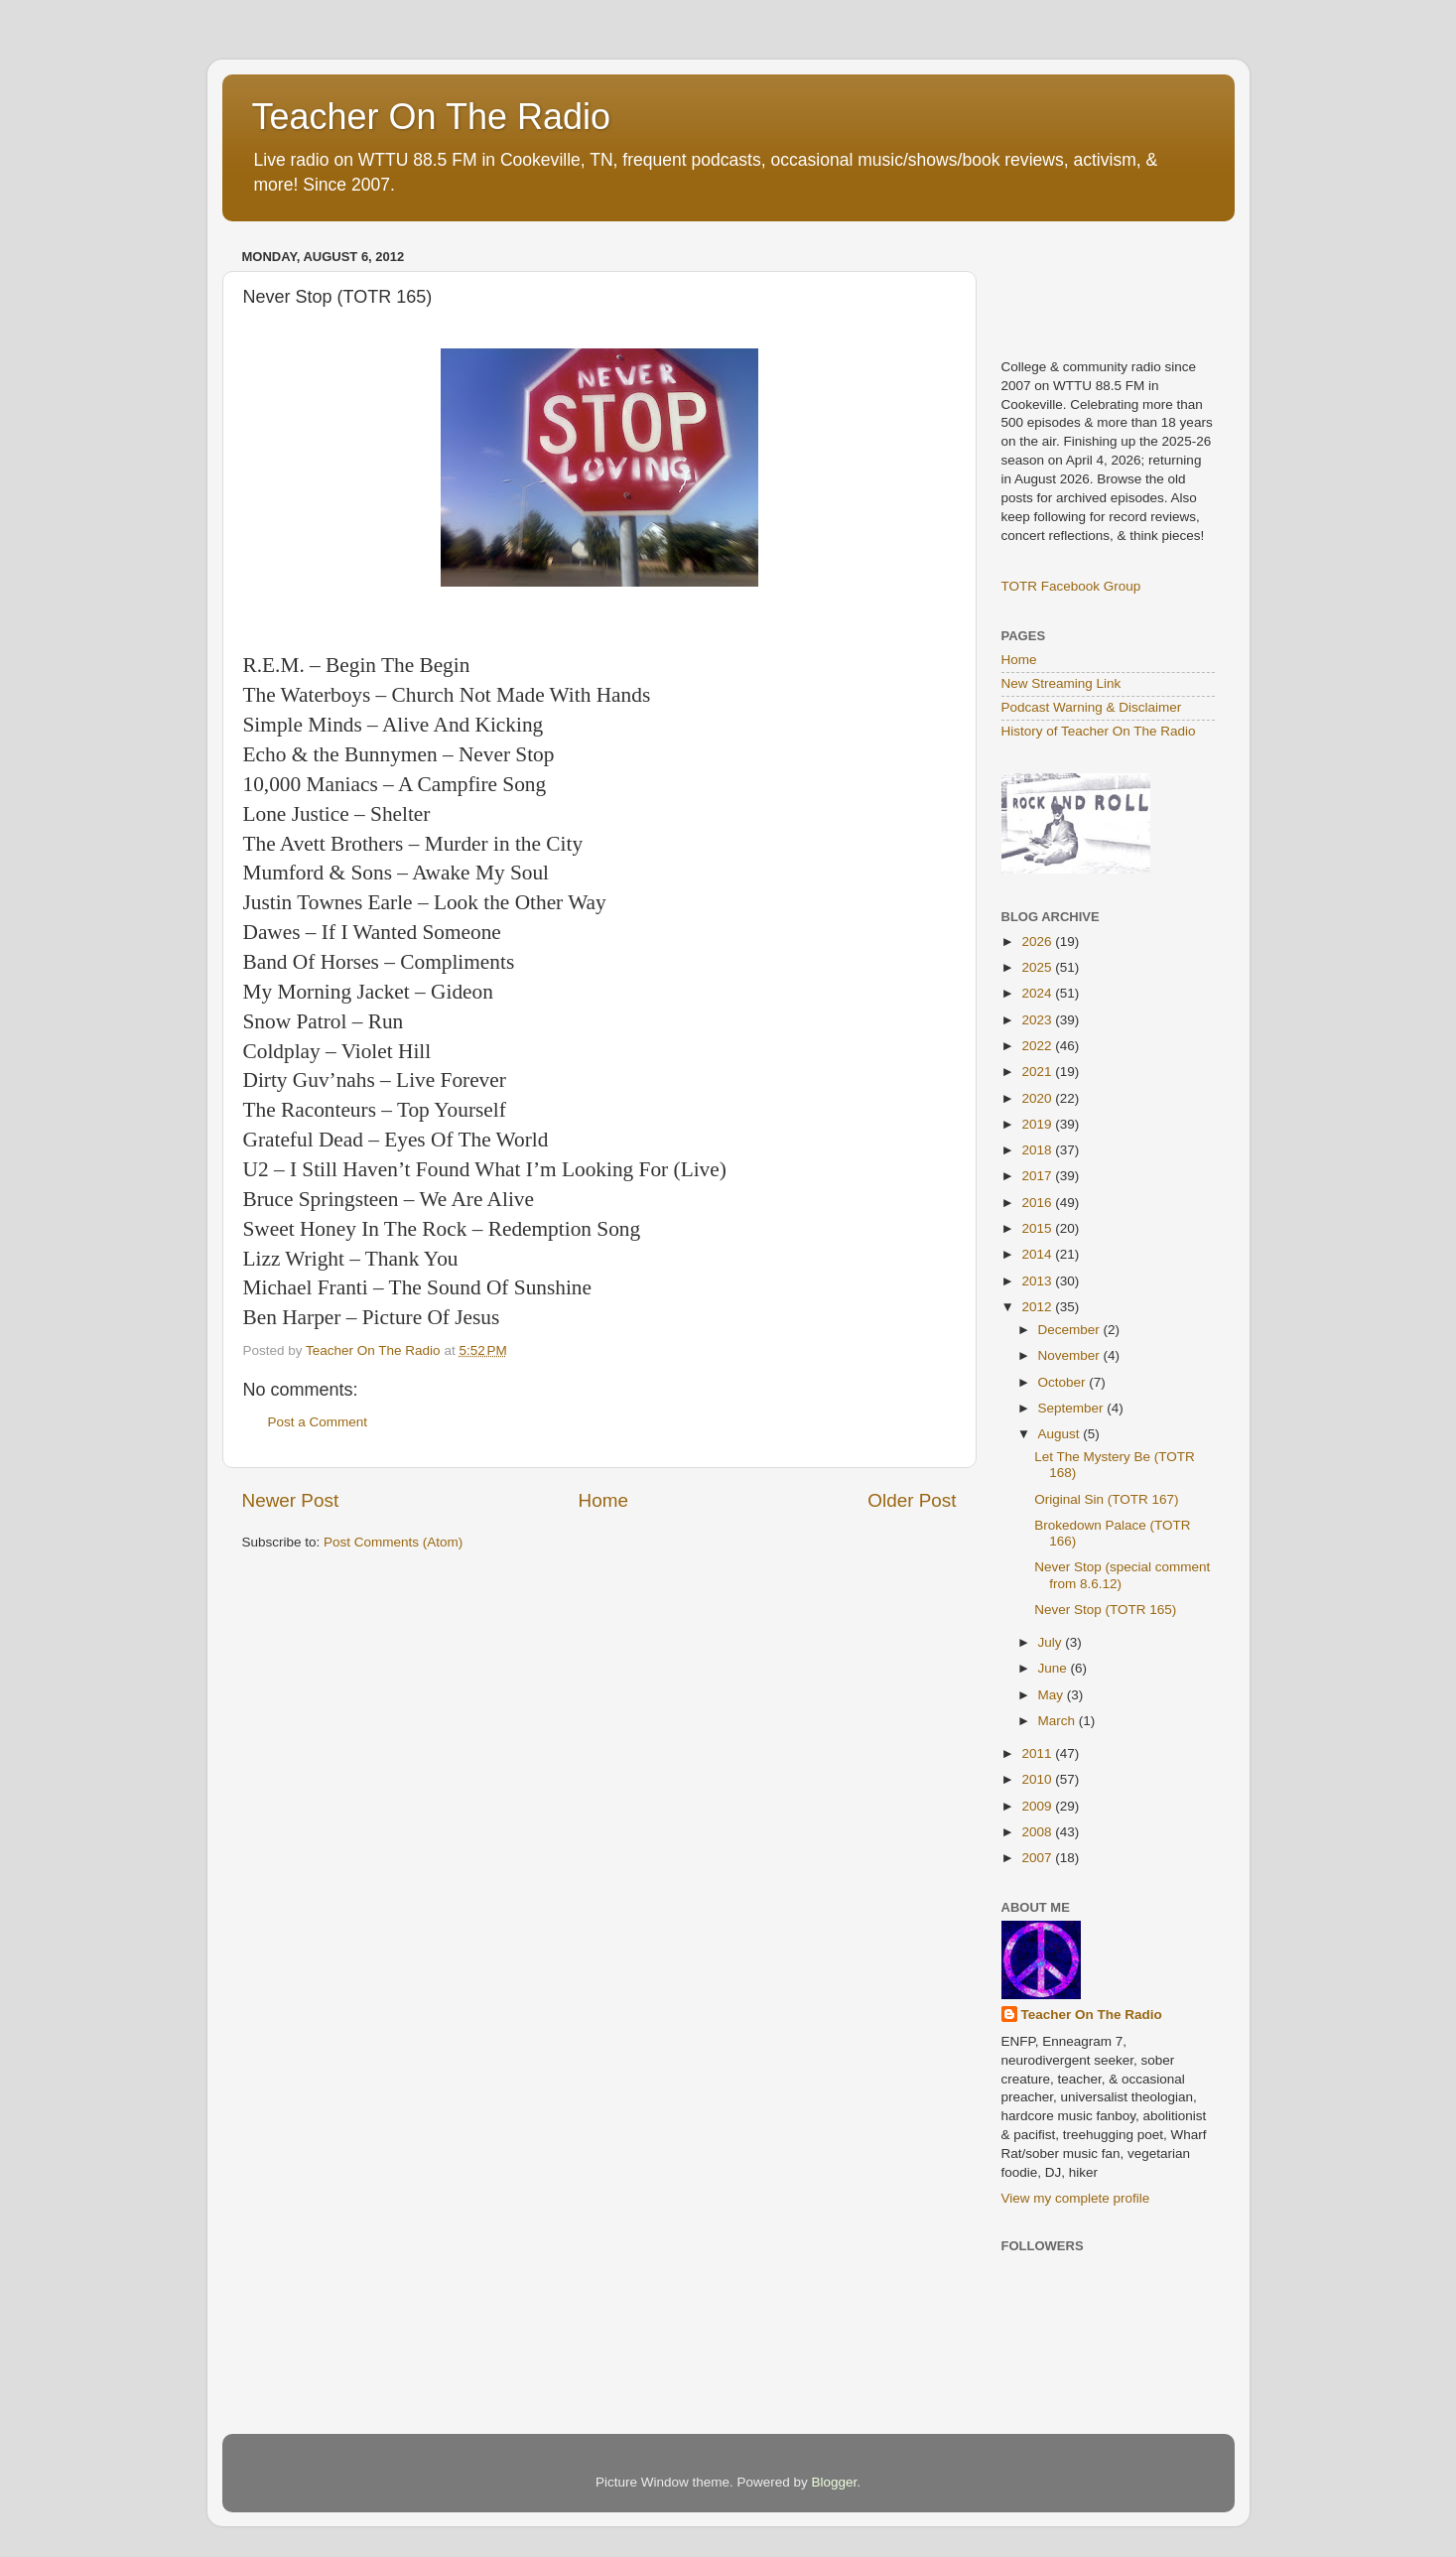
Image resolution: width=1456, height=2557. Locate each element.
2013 (1038, 1281)
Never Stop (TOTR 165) (1105, 1609)
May (1052, 1694)
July (1052, 1642)
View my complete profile (1075, 2198)
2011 (1038, 1753)
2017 (1038, 1175)
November (1071, 1355)
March (1058, 1720)
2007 (1038, 1857)
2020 (1038, 1098)
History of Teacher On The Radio (1098, 731)
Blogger (835, 2482)
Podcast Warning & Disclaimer (1091, 707)
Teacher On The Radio (431, 116)
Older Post (911, 1500)
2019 (1038, 1124)
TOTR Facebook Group (1071, 586)
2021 (1038, 1071)
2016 (1038, 1202)
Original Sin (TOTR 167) (1106, 1499)
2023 (1038, 1019)
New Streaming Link (1061, 683)
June (1054, 1668)
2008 (1038, 1831)
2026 (1038, 941)
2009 (1038, 1806)
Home (603, 1500)
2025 (1038, 967)
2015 (1038, 1228)
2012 (1038, 1306)
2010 (1038, 1779)
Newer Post (290, 1500)
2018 (1038, 1150)
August (1061, 1433)
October (1064, 1382)
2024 (1038, 993)
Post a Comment (318, 1421)
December (1071, 1329)
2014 (1038, 1254)
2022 (1038, 1045)
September (1073, 1408)
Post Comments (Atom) (393, 1542)
